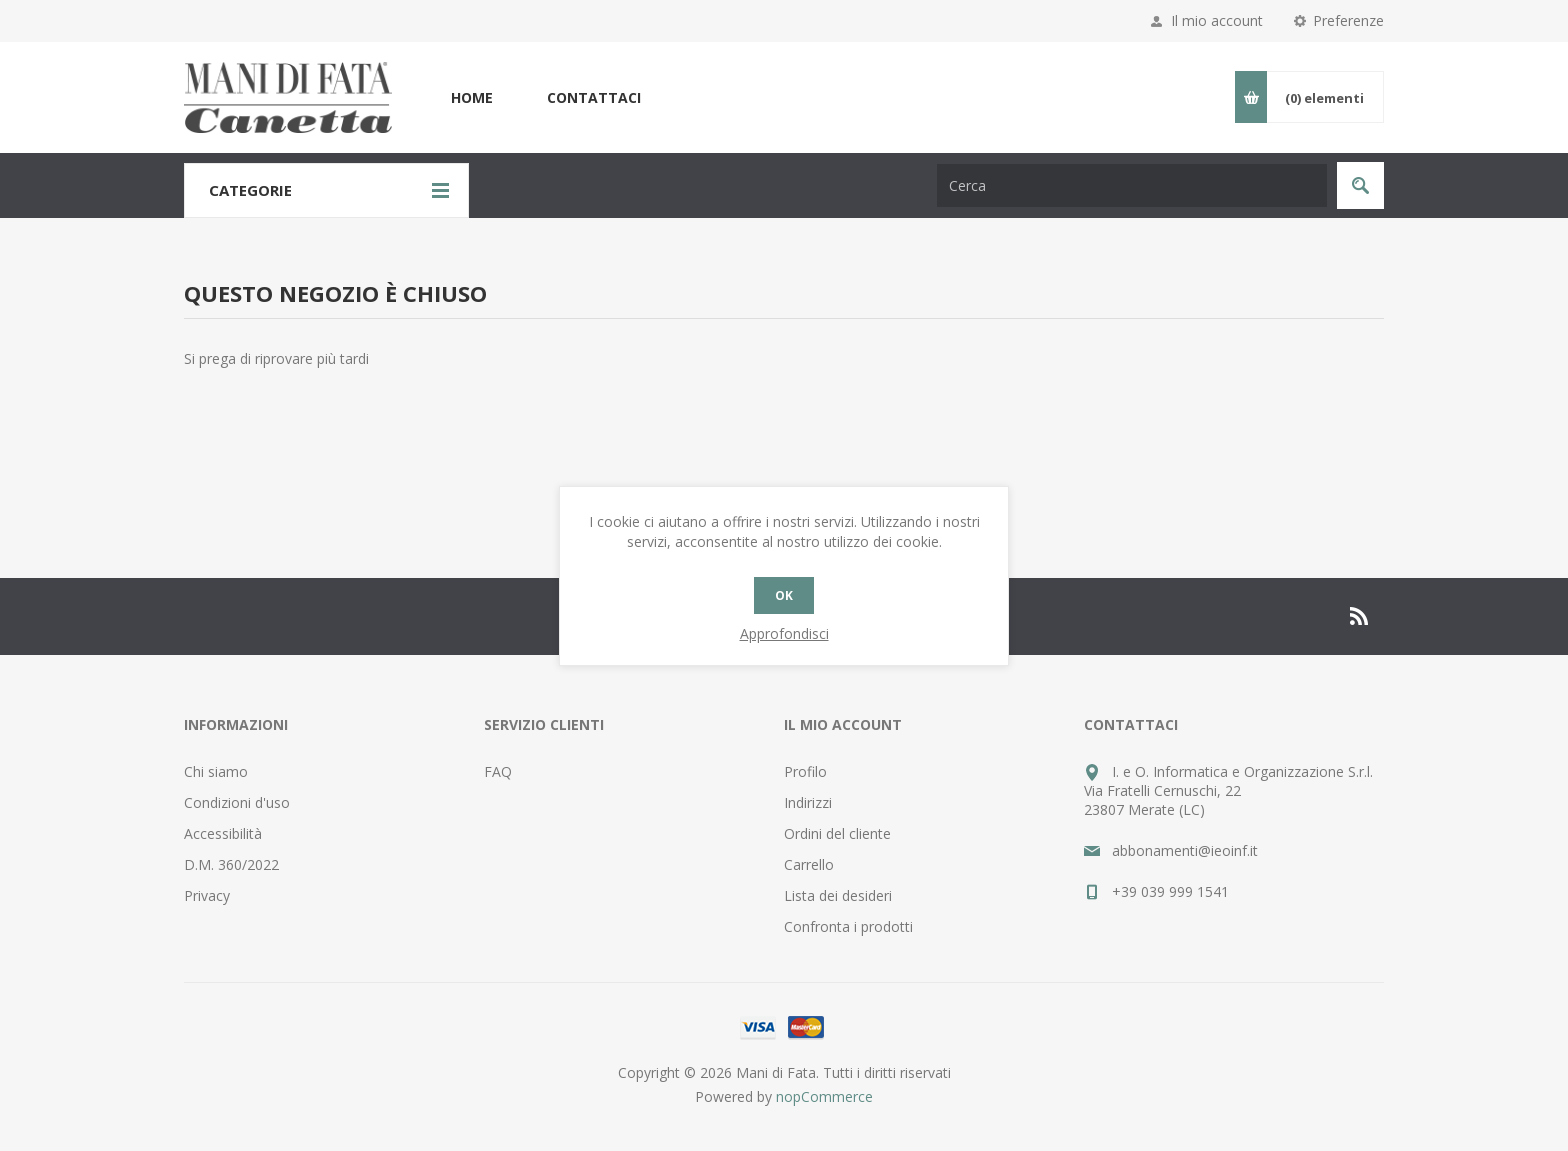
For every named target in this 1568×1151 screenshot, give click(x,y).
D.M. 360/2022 (231, 864)
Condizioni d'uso (237, 802)
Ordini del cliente (837, 833)
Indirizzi (808, 802)
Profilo (805, 771)
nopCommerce (824, 1096)
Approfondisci (784, 633)
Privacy (207, 895)
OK (784, 595)
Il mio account (1217, 20)
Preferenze (1348, 20)
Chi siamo (216, 771)
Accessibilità (223, 833)
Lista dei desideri (838, 895)
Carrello (809, 864)
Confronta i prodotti (848, 926)
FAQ (498, 771)
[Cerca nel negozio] (1132, 185)
